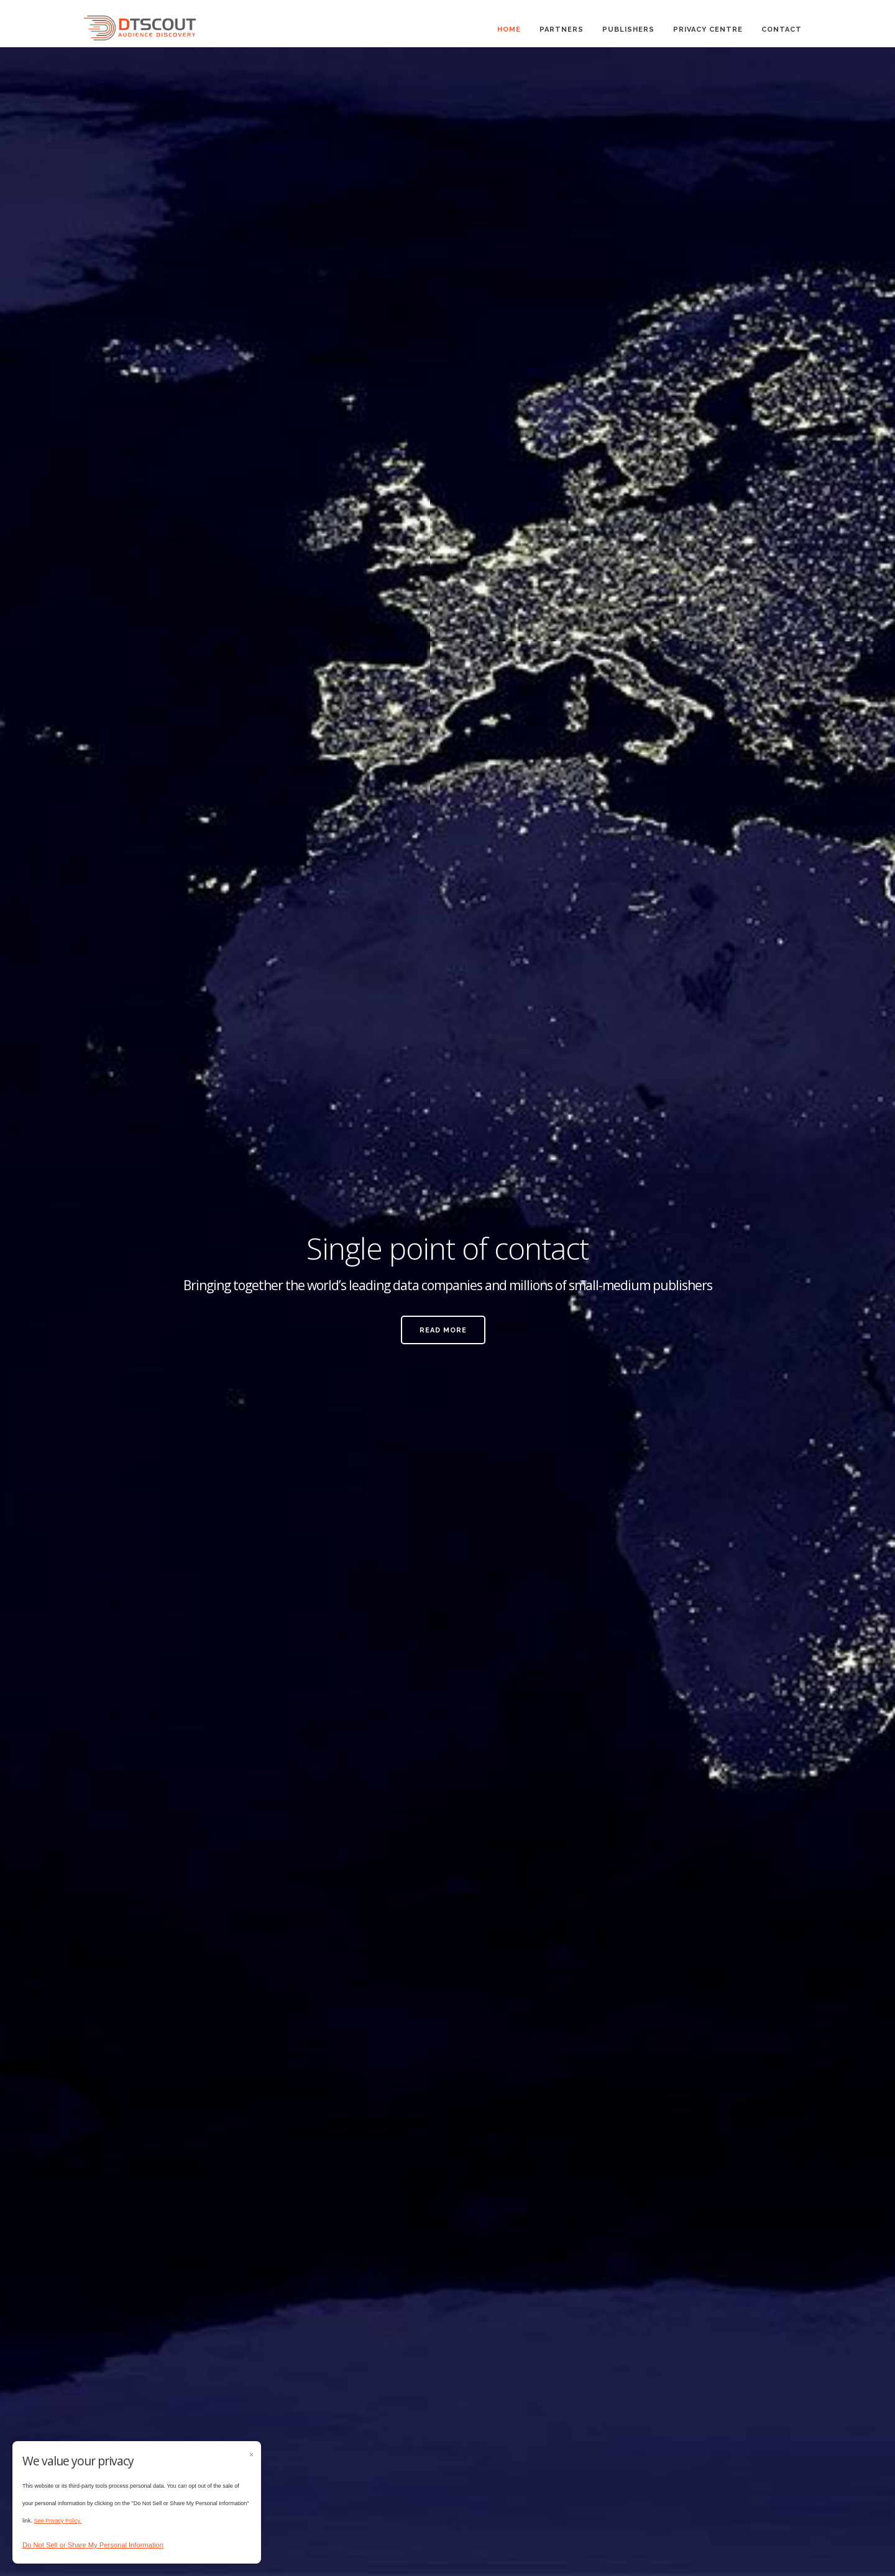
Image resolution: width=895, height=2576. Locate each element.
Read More (443, 1330)
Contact (781, 29)
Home (509, 29)
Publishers (628, 29)
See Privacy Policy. (57, 2521)
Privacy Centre (708, 29)
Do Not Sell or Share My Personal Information (92, 2545)
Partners (561, 29)
